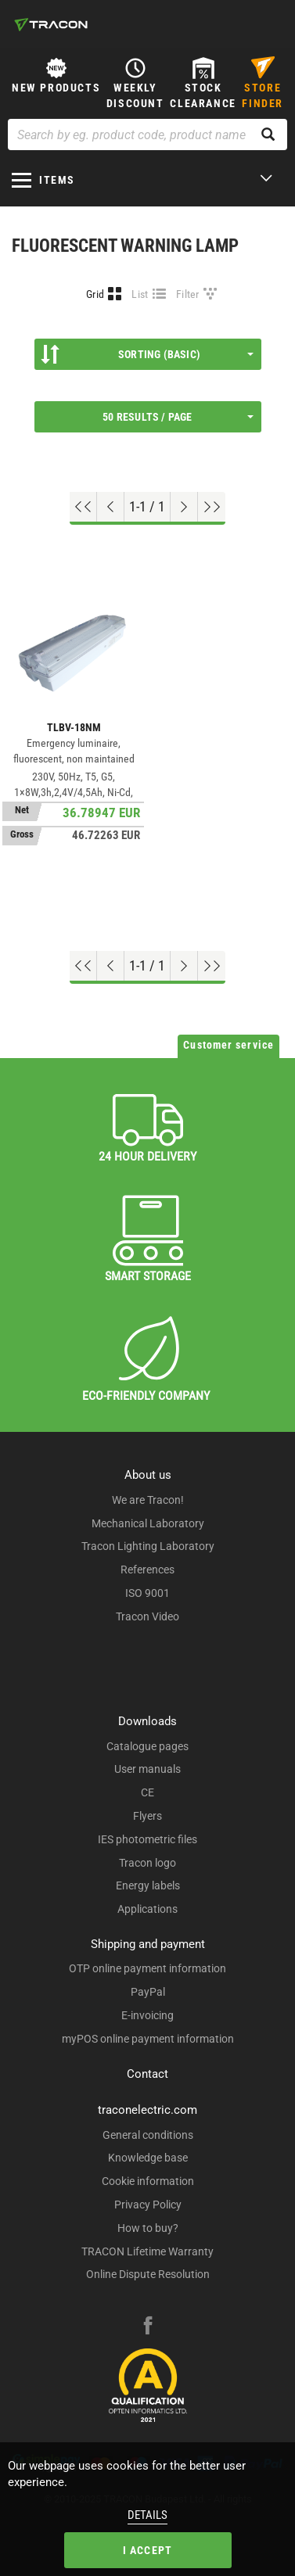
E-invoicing (147, 2015)
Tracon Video (147, 1616)
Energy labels (148, 1885)
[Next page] (184, 507)
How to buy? (147, 2228)
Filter (188, 294)
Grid (95, 294)
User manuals (147, 1769)
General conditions (148, 2135)
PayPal (148, 1992)
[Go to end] (211, 507)
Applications (147, 1909)
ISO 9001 (147, 1593)
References (147, 1569)
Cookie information (148, 2181)
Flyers (147, 1816)
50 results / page (178, 417)
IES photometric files (147, 1839)
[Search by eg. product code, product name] (147, 134)
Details (147, 2515)
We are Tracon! (148, 1500)
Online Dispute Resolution (148, 2274)
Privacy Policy (148, 2204)
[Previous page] (110, 507)
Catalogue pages (147, 1746)
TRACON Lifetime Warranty (147, 2251)
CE (147, 1792)
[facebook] (148, 2327)
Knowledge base (148, 2157)
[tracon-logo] (51, 24)
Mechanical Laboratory (148, 1523)
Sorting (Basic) (147, 354)
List (139, 294)
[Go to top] (83, 507)
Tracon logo (147, 1863)
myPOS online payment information (148, 2038)
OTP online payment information (147, 1968)
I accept (148, 2550)
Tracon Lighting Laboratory (147, 1546)
